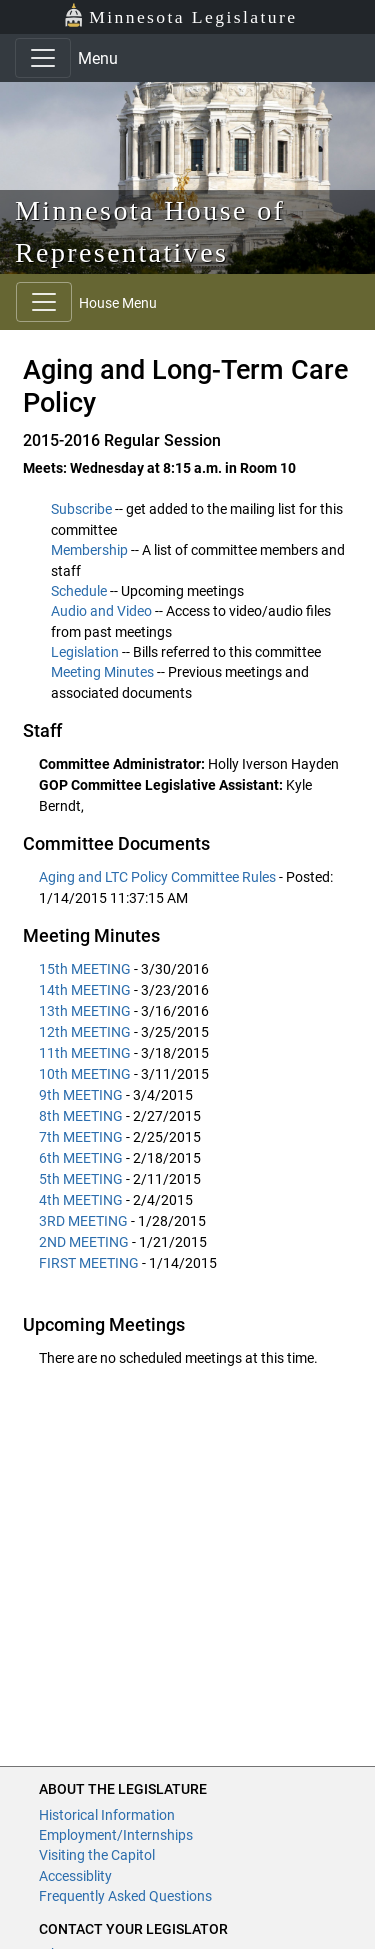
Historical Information (107, 1815)
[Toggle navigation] (43, 58)
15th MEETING (85, 969)
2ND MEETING (84, 1242)
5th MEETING (81, 1179)
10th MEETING (85, 1074)
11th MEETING (85, 1053)
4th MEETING (81, 1200)
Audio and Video (101, 611)
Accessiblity (75, 1876)
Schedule (79, 591)
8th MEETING (81, 1116)
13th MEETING (85, 1011)
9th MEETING (81, 1095)
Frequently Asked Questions (125, 1896)
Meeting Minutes (102, 672)
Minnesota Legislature (180, 15)
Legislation (85, 652)
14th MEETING (85, 990)
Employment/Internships (116, 1835)
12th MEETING (85, 1032)
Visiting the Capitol (97, 1855)
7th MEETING (81, 1137)
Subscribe (81, 509)
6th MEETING (81, 1158)
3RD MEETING (83, 1221)
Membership (89, 550)
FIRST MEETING (89, 1263)
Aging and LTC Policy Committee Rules (159, 877)
